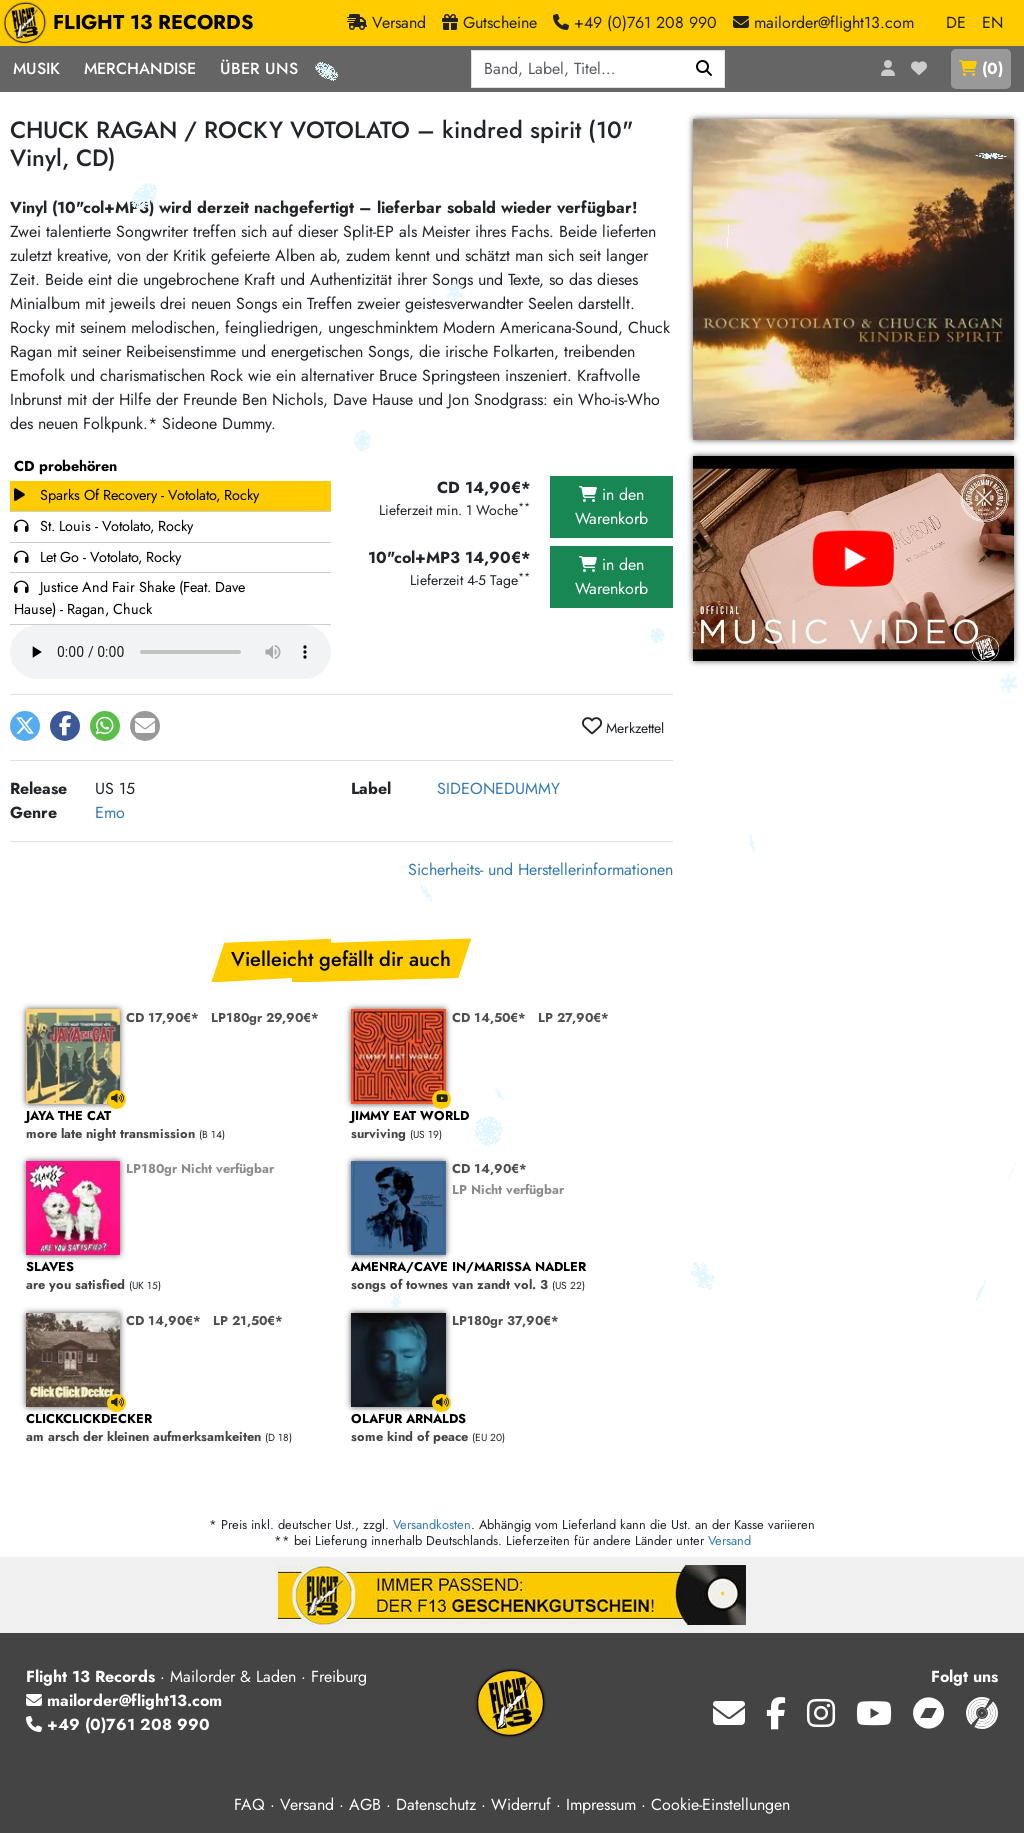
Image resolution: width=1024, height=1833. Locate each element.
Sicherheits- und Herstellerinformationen (540, 869)
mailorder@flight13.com (124, 1700)
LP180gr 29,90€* (265, 1017)
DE (956, 22)
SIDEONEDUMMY (498, 788)
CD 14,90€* (489, 1168)
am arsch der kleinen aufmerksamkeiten (178, 1428)
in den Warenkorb (611, 506)
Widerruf (521, 1804)
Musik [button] (36, 68)
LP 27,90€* (573, 1017)
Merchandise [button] (140, 68)
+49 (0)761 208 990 (118, 1724)
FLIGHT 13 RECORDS (133, 23)
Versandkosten (432, 1524)
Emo (110, 812)
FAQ (249, 1804)
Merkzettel (623, 727)
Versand (729, 1540)
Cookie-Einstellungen (720, 1804)
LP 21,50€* (248, 1320)
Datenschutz (436, 1804)
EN (992, 22)
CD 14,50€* (489, 1017)
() (981, 68)
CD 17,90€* (162, 1017)
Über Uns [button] (259, 68)
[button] (25, 726)
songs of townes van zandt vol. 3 (503, 1276)
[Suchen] (704, 69)
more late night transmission (178, 1125)
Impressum (601, 1804)
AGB (365, 1804)
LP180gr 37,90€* (505, 1320)
